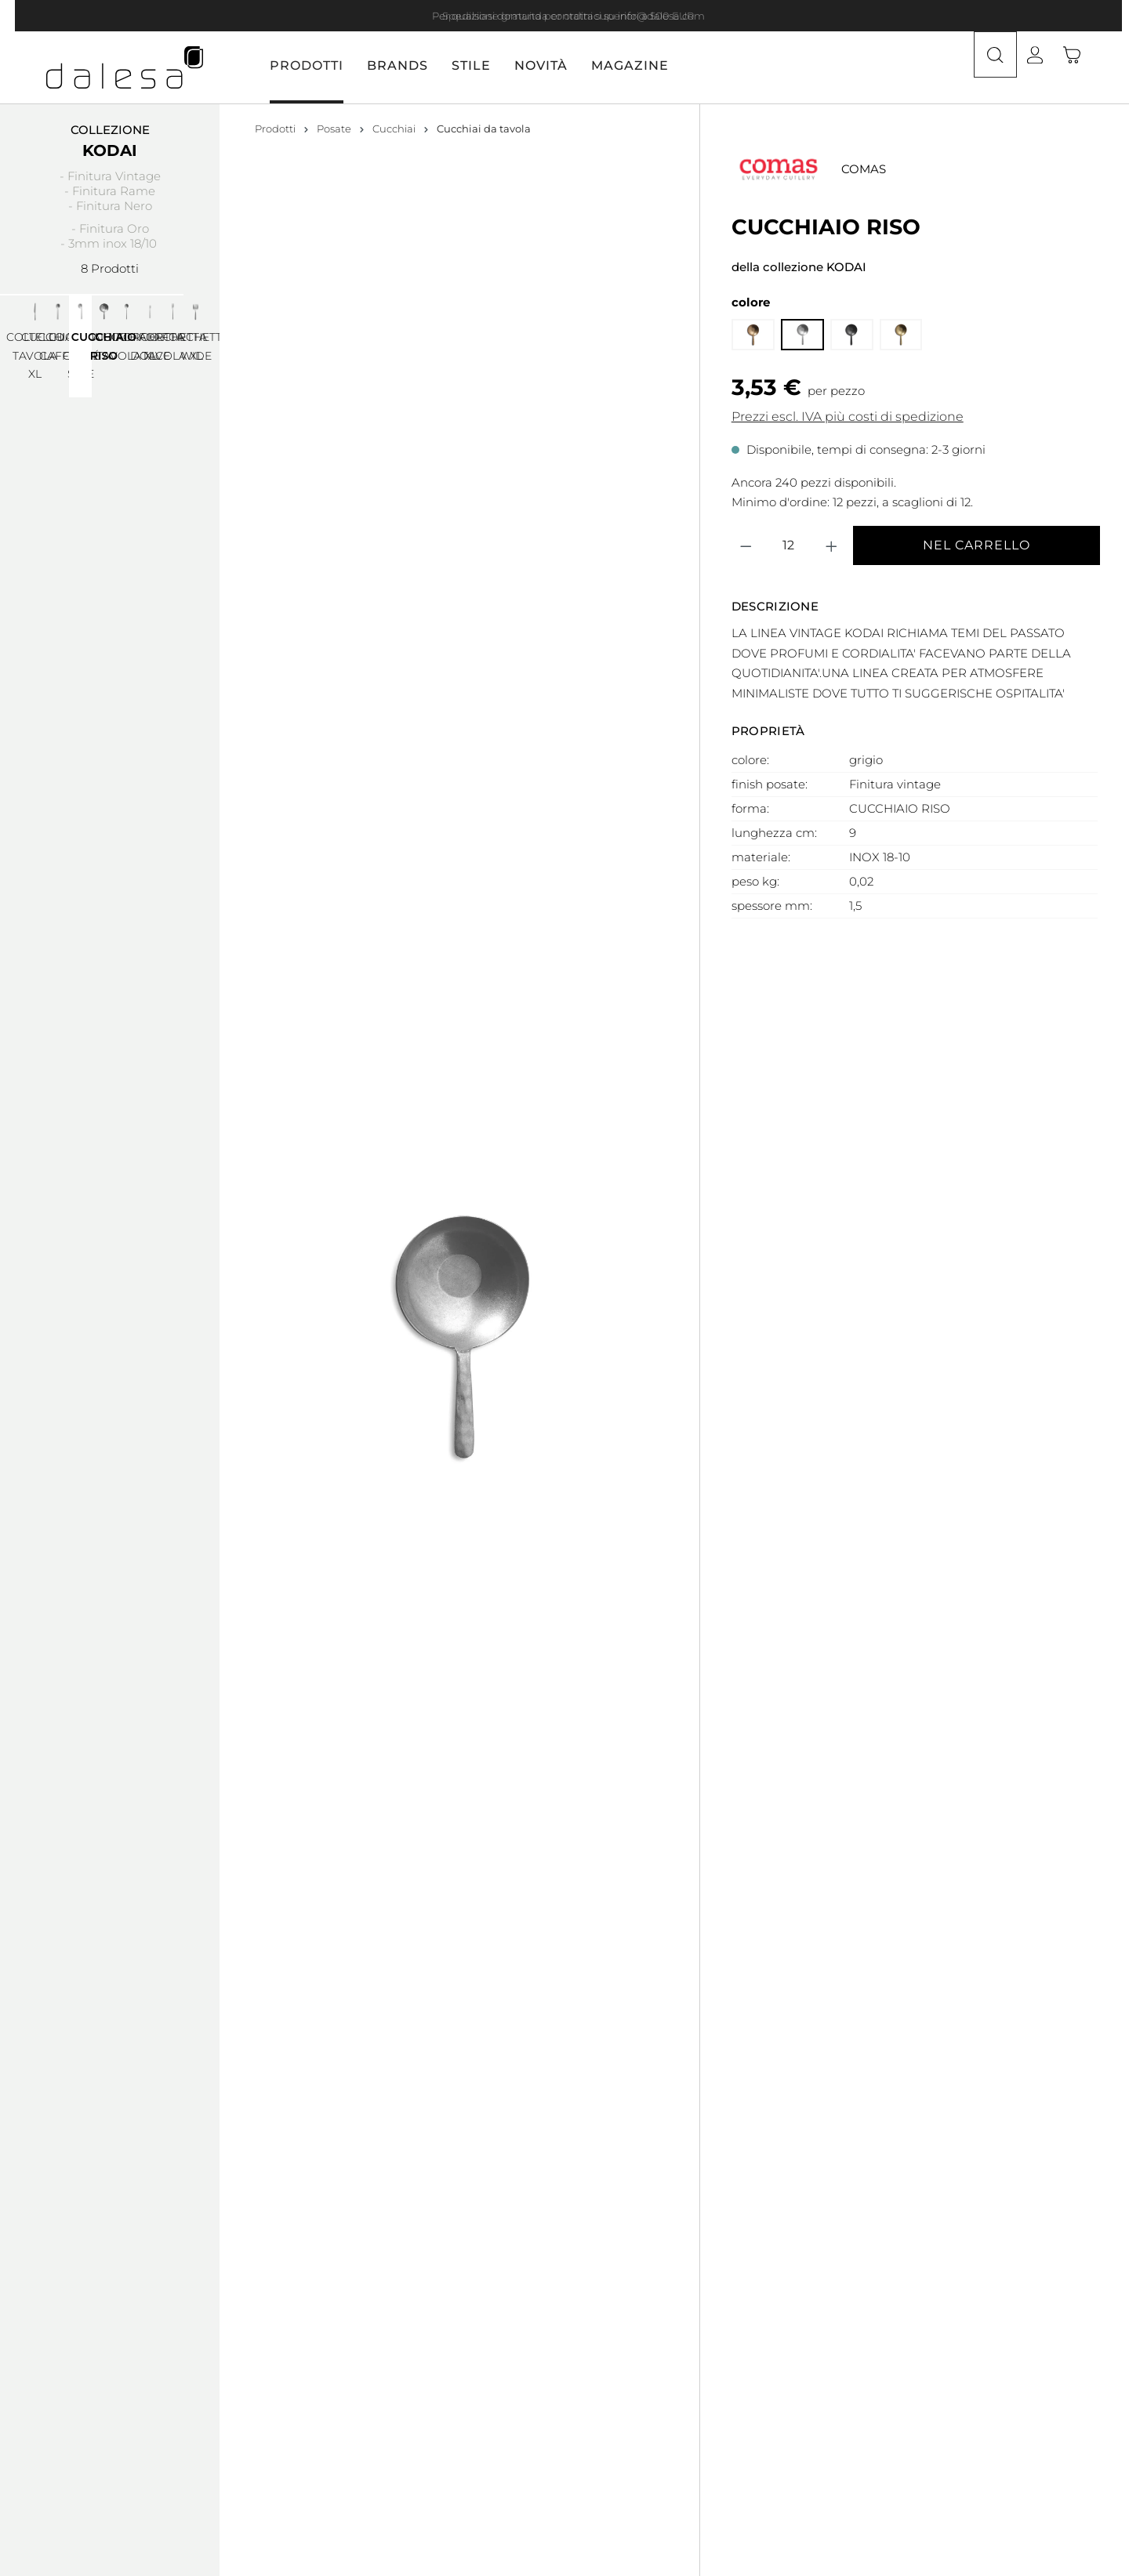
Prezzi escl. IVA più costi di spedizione (847, 262)
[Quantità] (788, 391)
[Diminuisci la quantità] (746, 391)
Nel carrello (976, 390)
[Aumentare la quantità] (832, 391)
